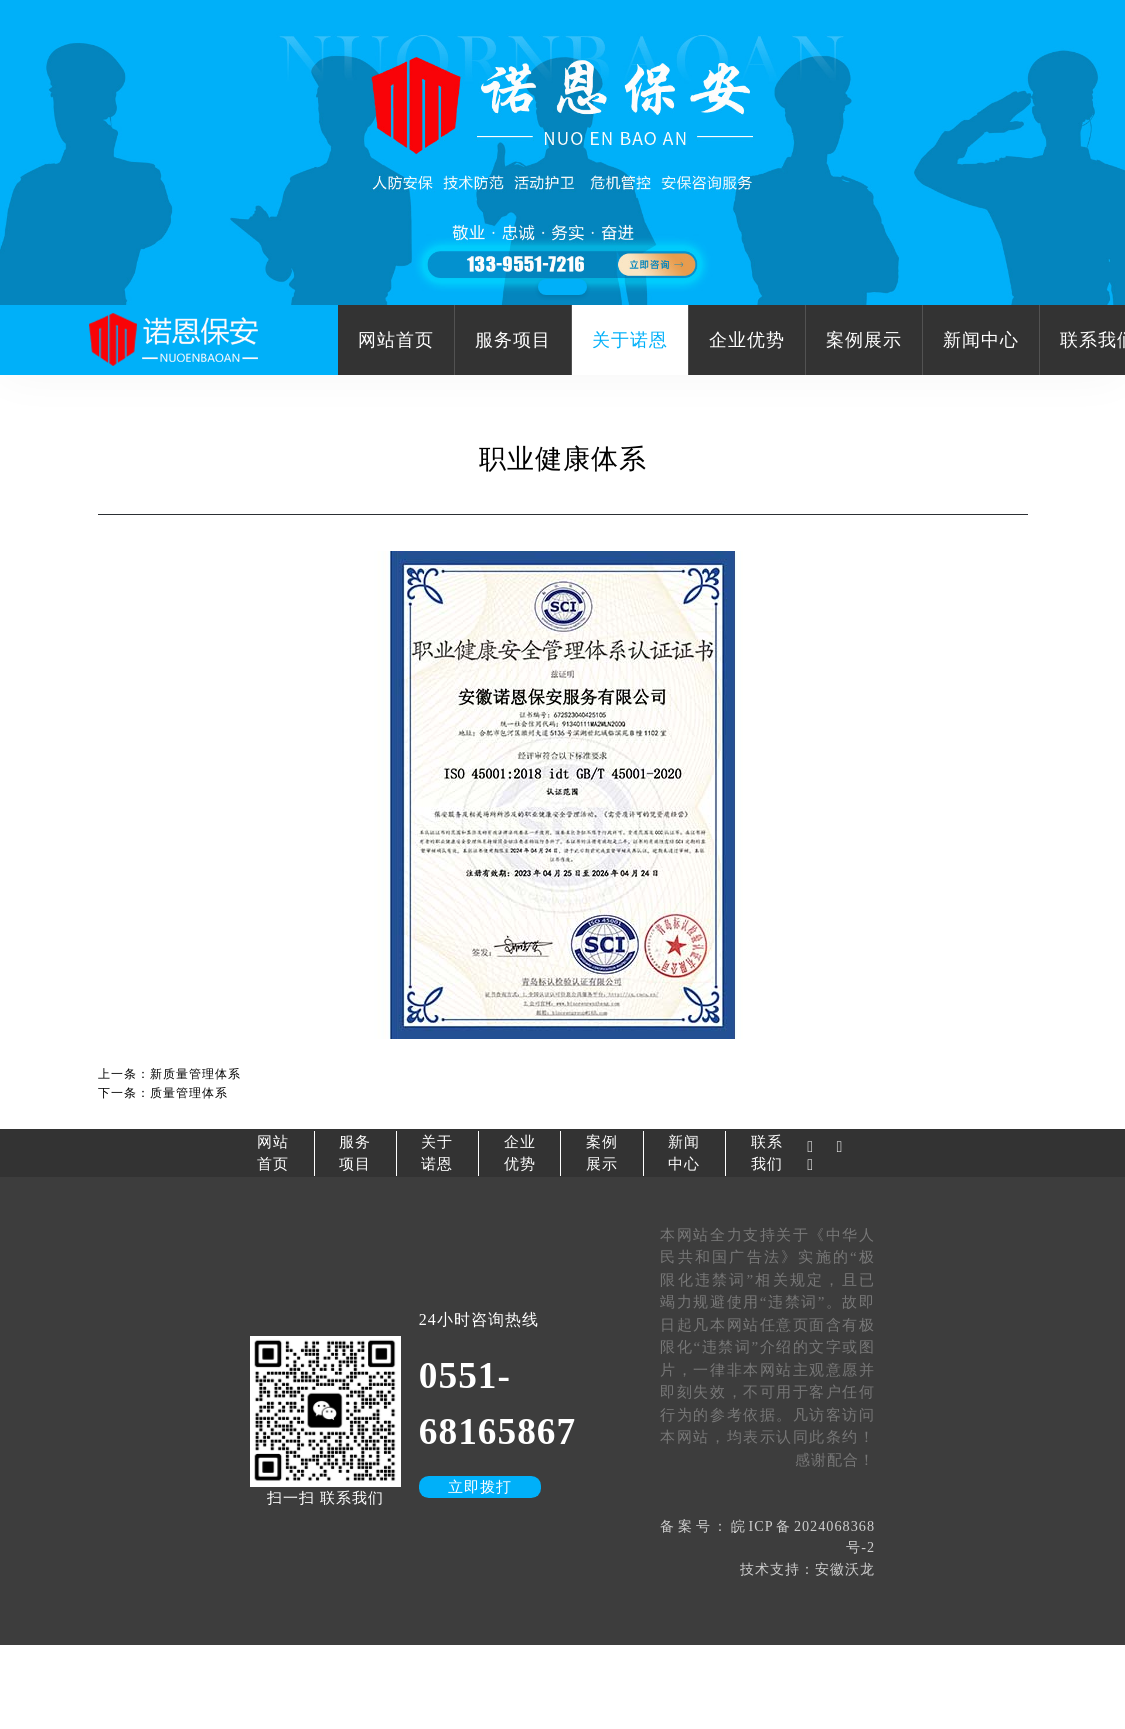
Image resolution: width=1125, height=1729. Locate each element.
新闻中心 (981, 340)
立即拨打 (480, 1487)
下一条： (163, 1093)
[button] (562, 287)
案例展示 (864, 340)
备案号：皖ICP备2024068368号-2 (767, 1536)
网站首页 (396, 340)
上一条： (169, 1074)
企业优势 (747, 340)
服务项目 (513, 340)
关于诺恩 (630, 340)
